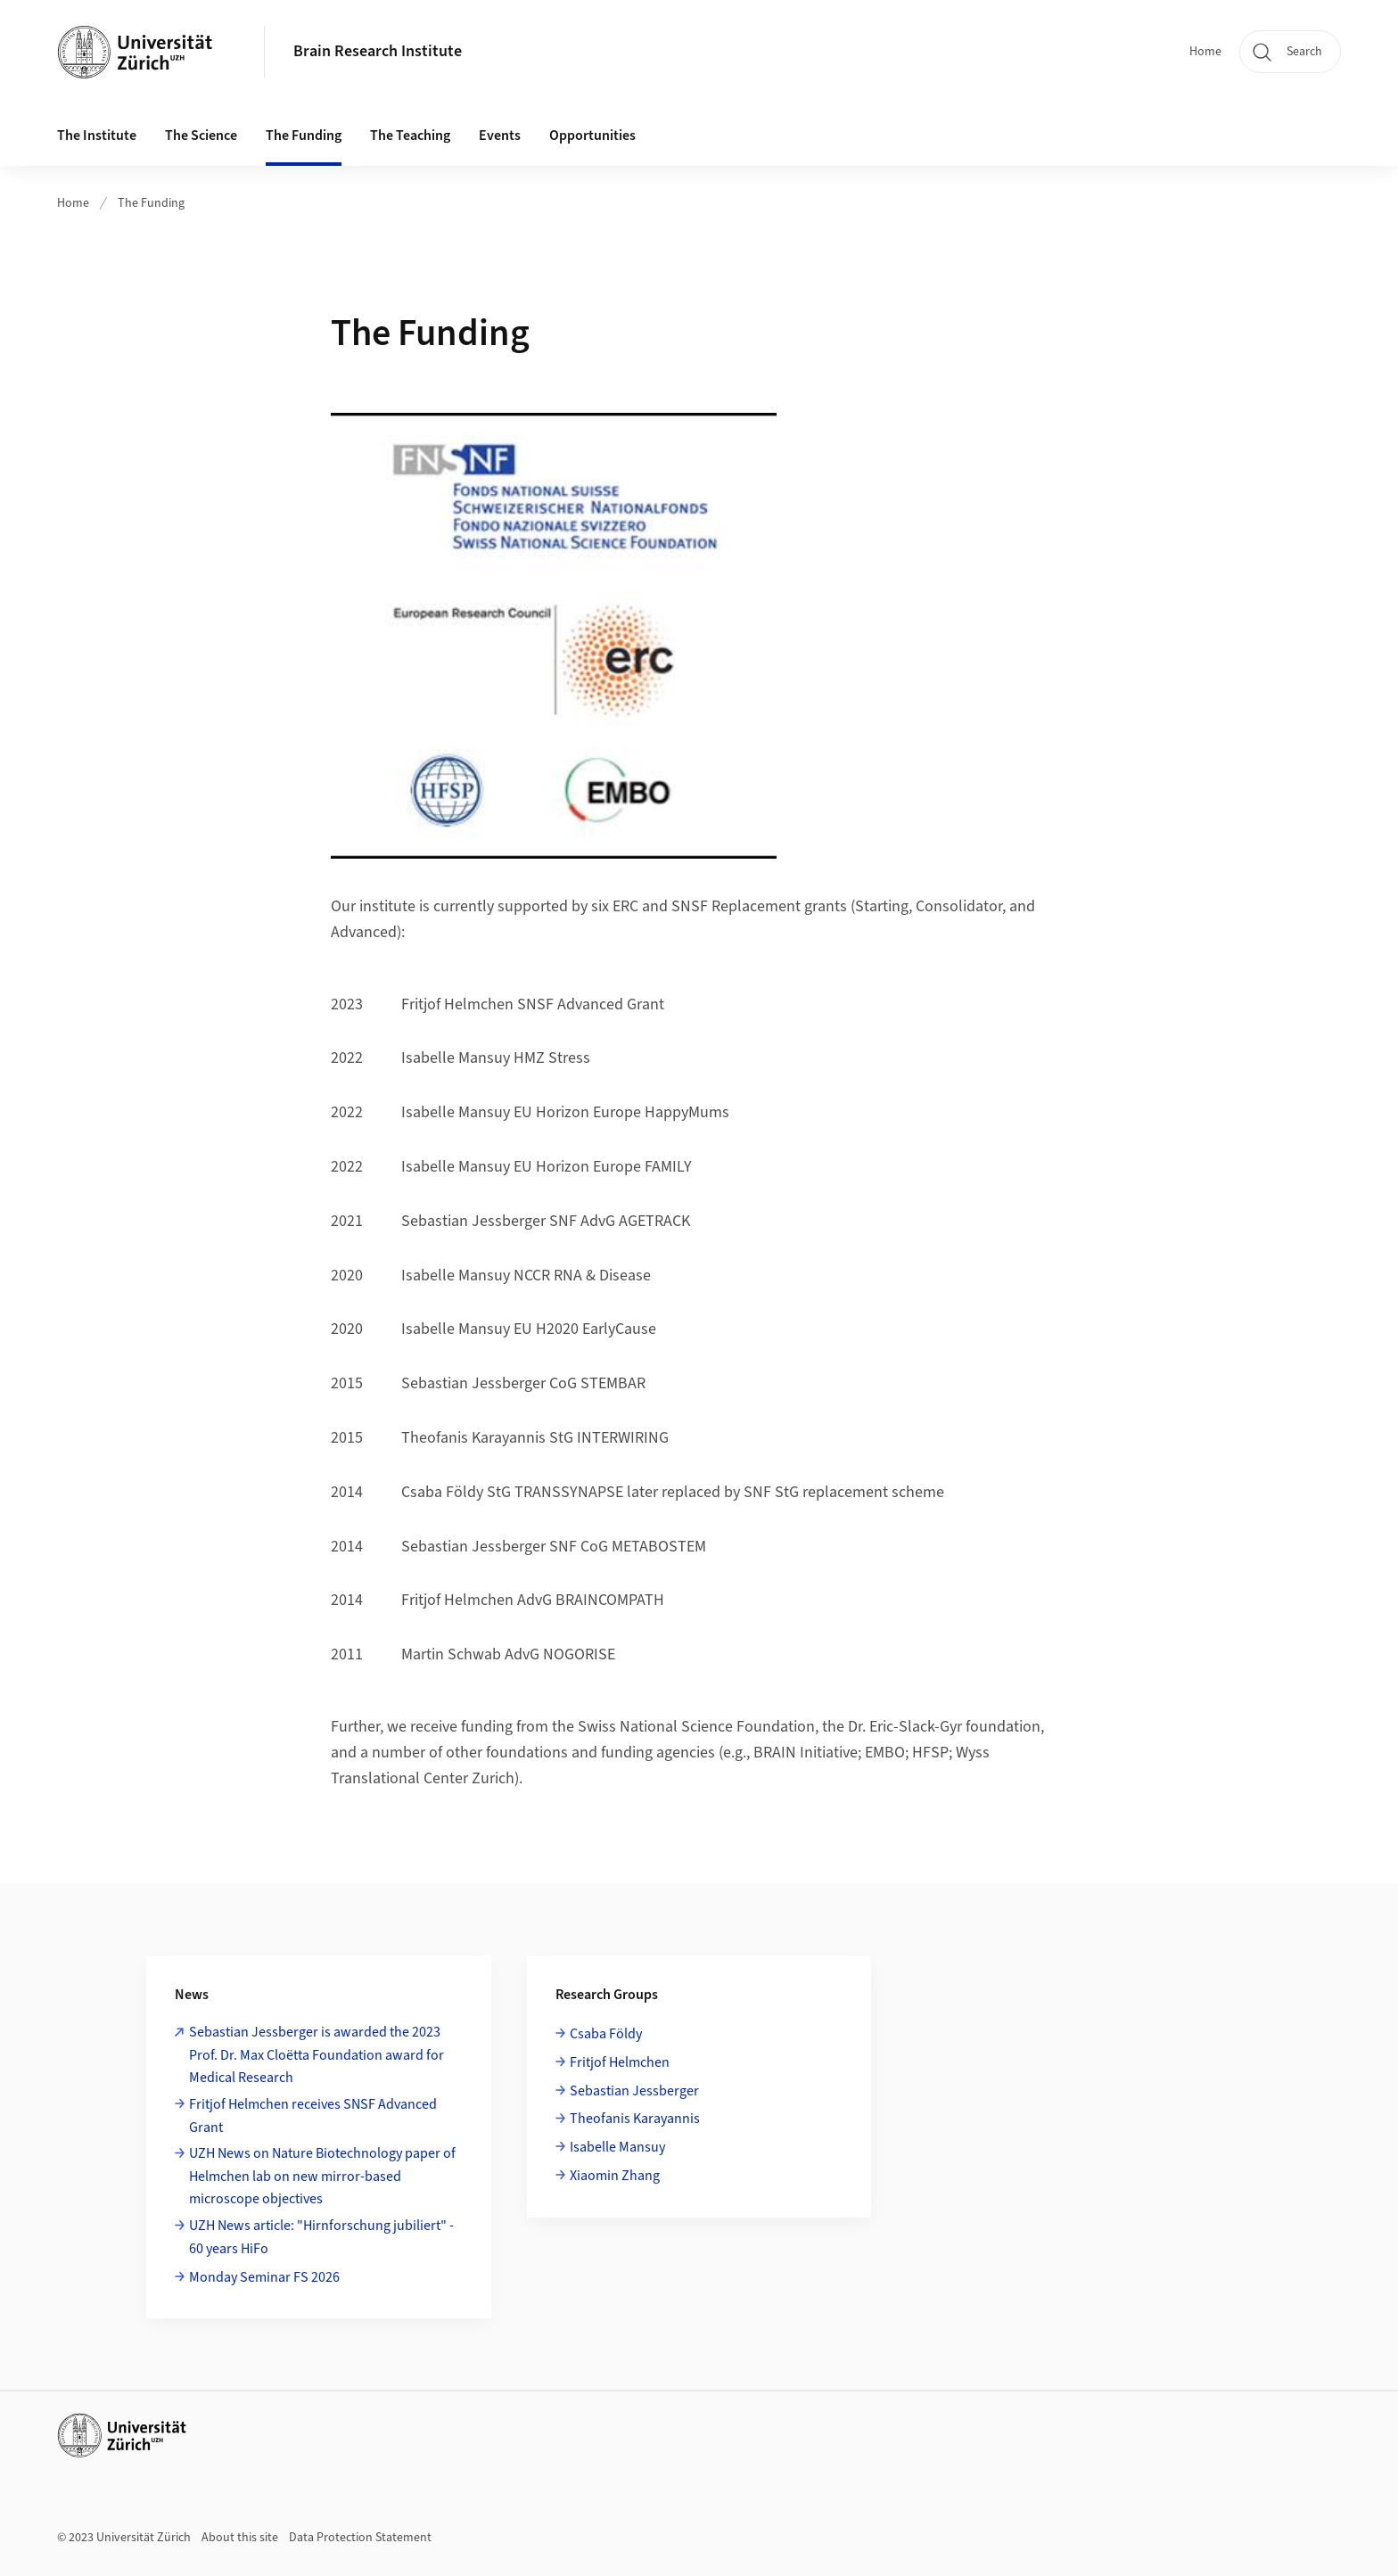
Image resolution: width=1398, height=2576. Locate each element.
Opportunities (592, 135)
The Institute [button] (96, 135)
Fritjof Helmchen (620, 2062)
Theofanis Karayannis (635, 2118)
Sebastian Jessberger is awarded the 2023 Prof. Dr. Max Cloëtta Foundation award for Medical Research (316, 2054)
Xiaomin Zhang (615, 2175)
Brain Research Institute (377, 51)
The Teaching (410, 135)
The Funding (303, 135)
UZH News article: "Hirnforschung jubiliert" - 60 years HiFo (321, 2237)
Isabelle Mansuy (617, 2147)
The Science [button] (201, 135)
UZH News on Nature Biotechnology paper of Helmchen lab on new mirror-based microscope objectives (322, 2176)
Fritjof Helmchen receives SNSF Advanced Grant (313, 2116)
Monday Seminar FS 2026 (264, 2277)
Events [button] (500, 135)
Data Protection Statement (360, 2538)
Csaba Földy (606, 2034)
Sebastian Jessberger (634, 2091)
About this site (239, 2538)
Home (1205, 52)
